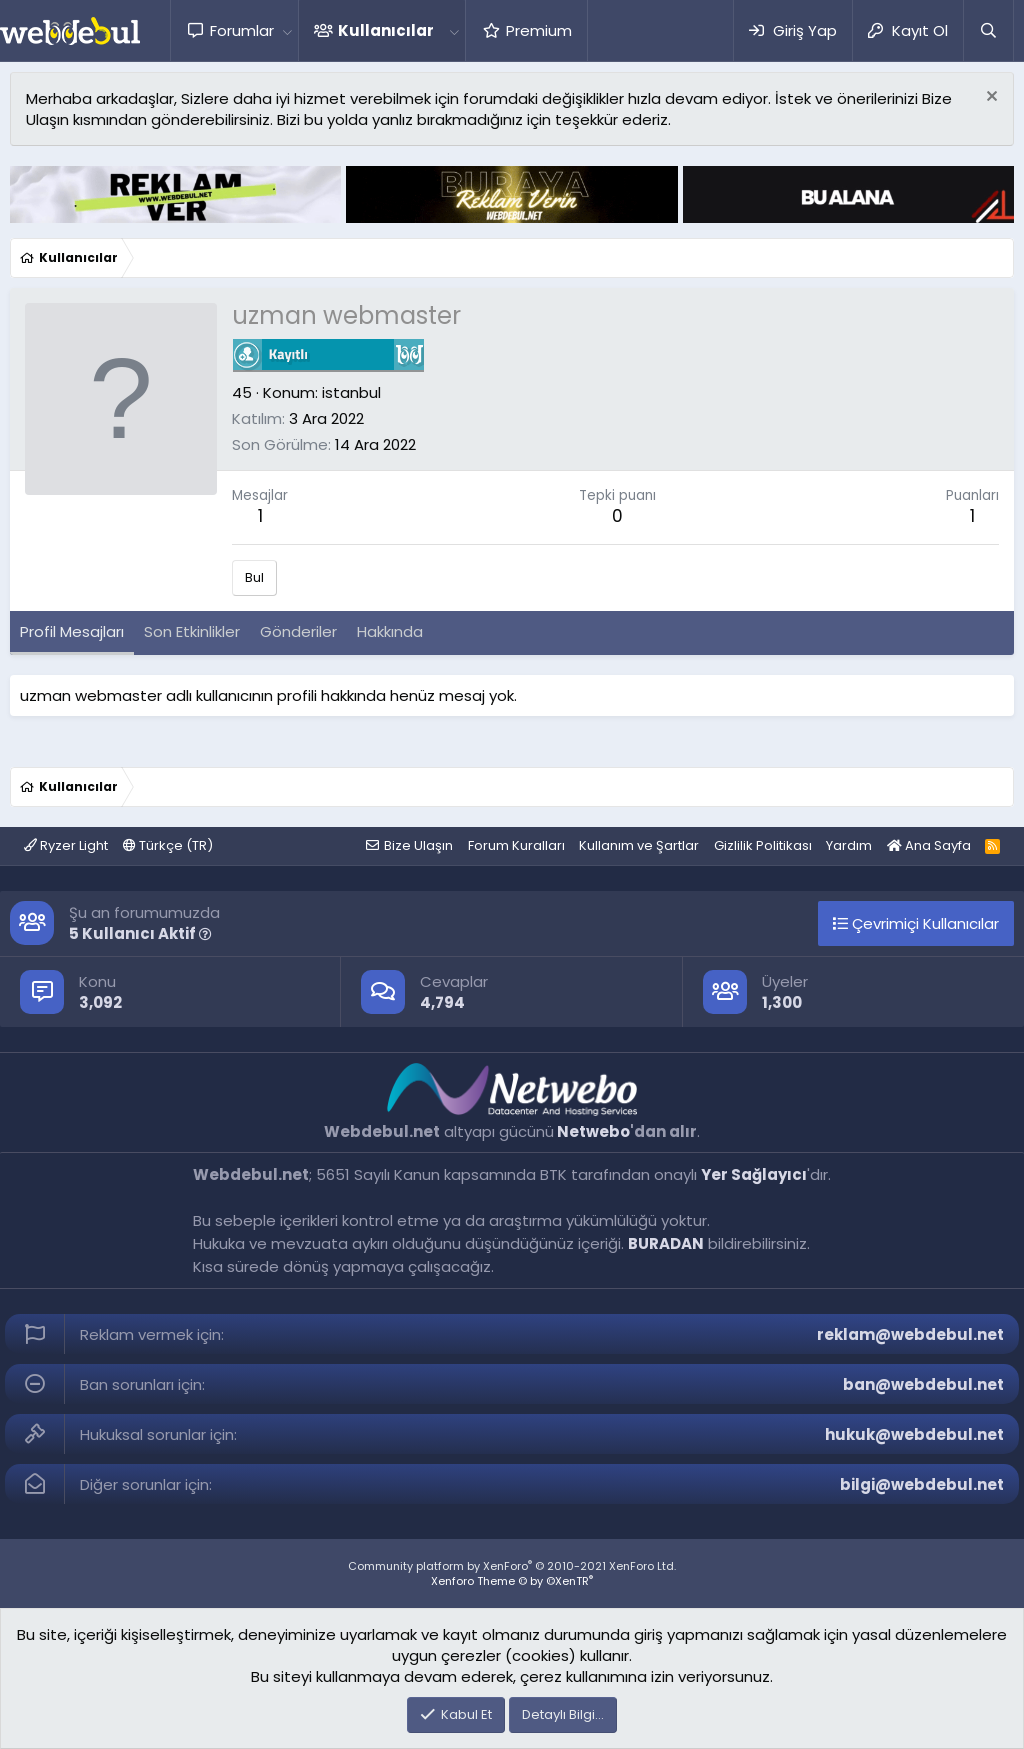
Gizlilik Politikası (763, 845)
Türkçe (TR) (168, 845)
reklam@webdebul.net (910, 1334)
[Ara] (988, 30)
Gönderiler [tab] (298, 631)
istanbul (351, 392)
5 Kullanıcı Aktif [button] (140, 933)
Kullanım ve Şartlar (639, 845)
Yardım (849, 845)
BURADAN (666, 1243)
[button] (287, 30)
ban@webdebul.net (923, 1384)
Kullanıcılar (386, 30)
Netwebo (593, 1131)
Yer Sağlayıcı (754, 1174)
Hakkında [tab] (390, 631)
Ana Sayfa (929, 845)
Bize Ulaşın (418, 845)
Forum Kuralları (516, 845)
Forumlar (242, 30)
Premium (539, 30)
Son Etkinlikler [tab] (192, 631)
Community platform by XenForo (512, 1566)
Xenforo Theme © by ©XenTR (512, 1581)
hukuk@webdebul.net (914, 1434)
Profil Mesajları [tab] (72, 631)
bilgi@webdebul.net (922, 1484)
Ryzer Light (66, 845)
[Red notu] (989, 98)
